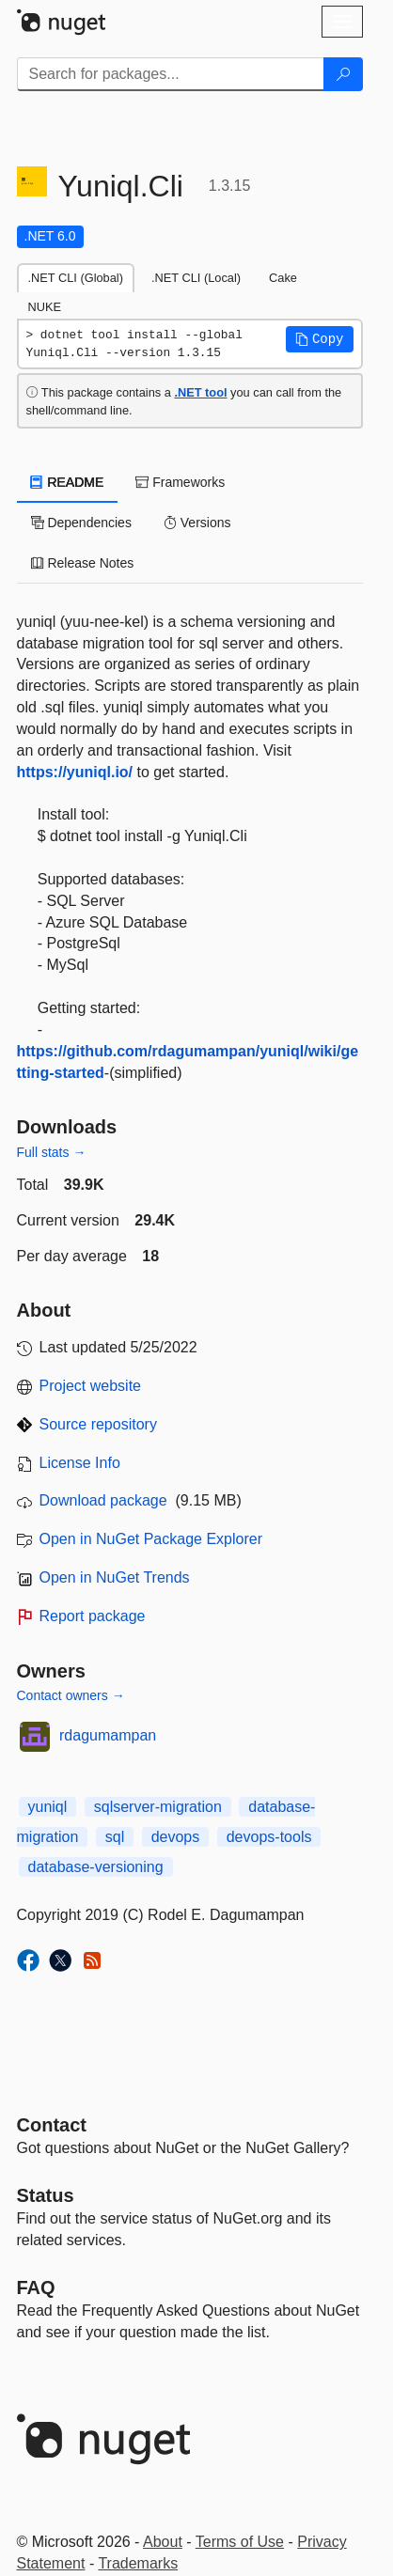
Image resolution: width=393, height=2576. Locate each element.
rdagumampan (107, 1735)
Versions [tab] (197, 522)
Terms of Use (240, 2542)
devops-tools (269, 1837)
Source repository (98, 1424)
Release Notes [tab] (82, 563)
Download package (103, 1500)
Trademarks (138, 2563)
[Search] (343, 74)
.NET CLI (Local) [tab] (196, 278)
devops (175, 1837)
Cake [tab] (283, 278)
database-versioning (96, 1867)
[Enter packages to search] (170, 74)
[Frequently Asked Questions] (36, 2287)
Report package (92, 1616)
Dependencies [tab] (81, 522)
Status (45, 2195)
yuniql (48, 1807)
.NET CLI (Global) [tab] (75, 278)
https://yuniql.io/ (75, 772)
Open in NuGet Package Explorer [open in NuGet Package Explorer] (150, 1539)
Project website (90, 1386)
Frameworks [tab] (180, 482)
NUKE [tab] (45, 307)
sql (114, 1837)
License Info (79, 1463)
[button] (320, 339)
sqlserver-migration (158, 1807)
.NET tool (200, 392)
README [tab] (67, 482)
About (162, 2542)
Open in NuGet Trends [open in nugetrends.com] (114, 1577)
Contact (51, 2125)
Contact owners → (71, 1695)
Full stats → (51, 1152)
